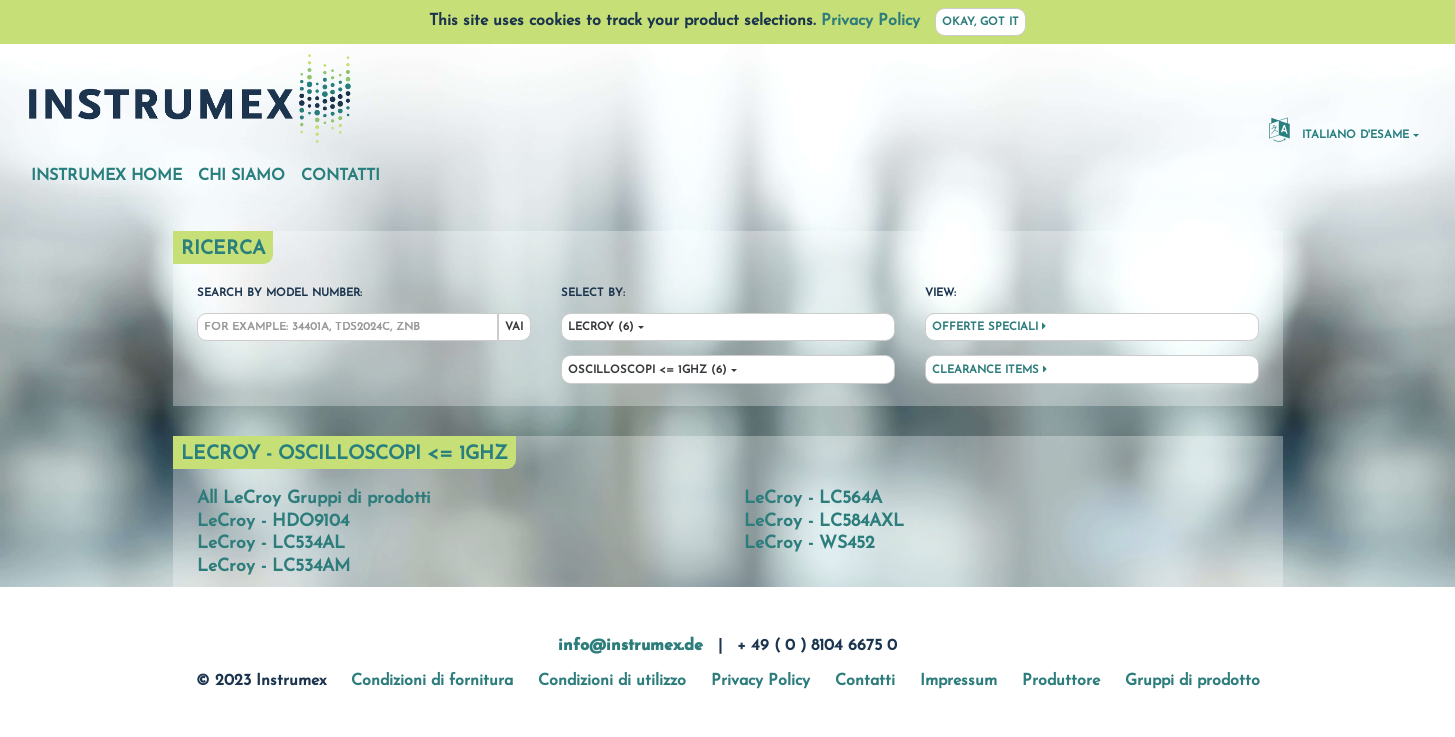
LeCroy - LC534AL (271, 543)
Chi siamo (241, 176)
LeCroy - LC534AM (273, 566)
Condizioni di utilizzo (612, 681)
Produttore (1061, 681)
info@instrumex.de (630, 646)
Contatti (340, 176)
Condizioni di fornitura (432, 681)
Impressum (958, 681)
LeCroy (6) (601, 327)
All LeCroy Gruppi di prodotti (313, 498)
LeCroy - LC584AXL (824, 521)
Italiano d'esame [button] (1339, 129)
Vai (514, 327)
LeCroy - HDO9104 (273, 521)
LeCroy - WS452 (809, 543)
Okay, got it (980, 22)
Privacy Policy (870, 21)
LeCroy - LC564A (813, 498)
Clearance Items (989, 370)
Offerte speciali (989, 327)
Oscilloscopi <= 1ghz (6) (647, 370)
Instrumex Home (106, 176)
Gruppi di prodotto (1192, 681)
